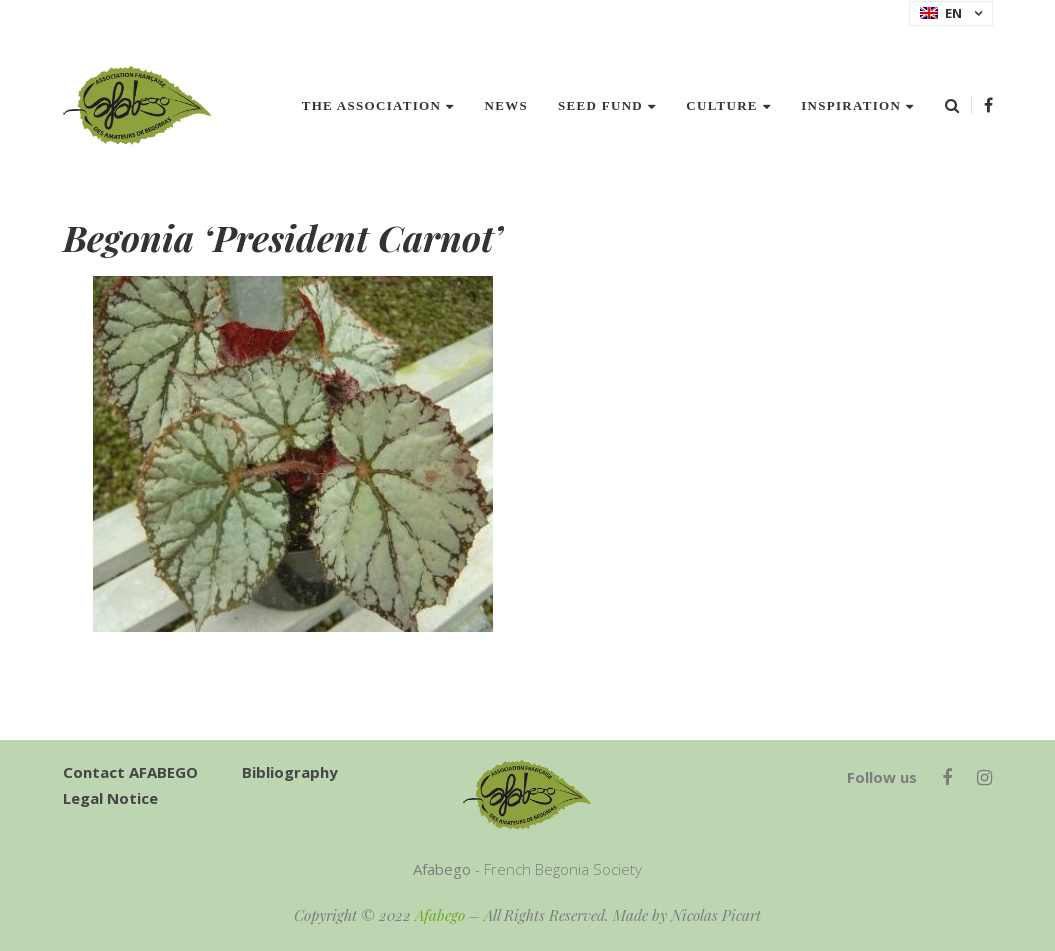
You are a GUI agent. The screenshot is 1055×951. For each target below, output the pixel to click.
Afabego (440, 915)
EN (941, 13)
